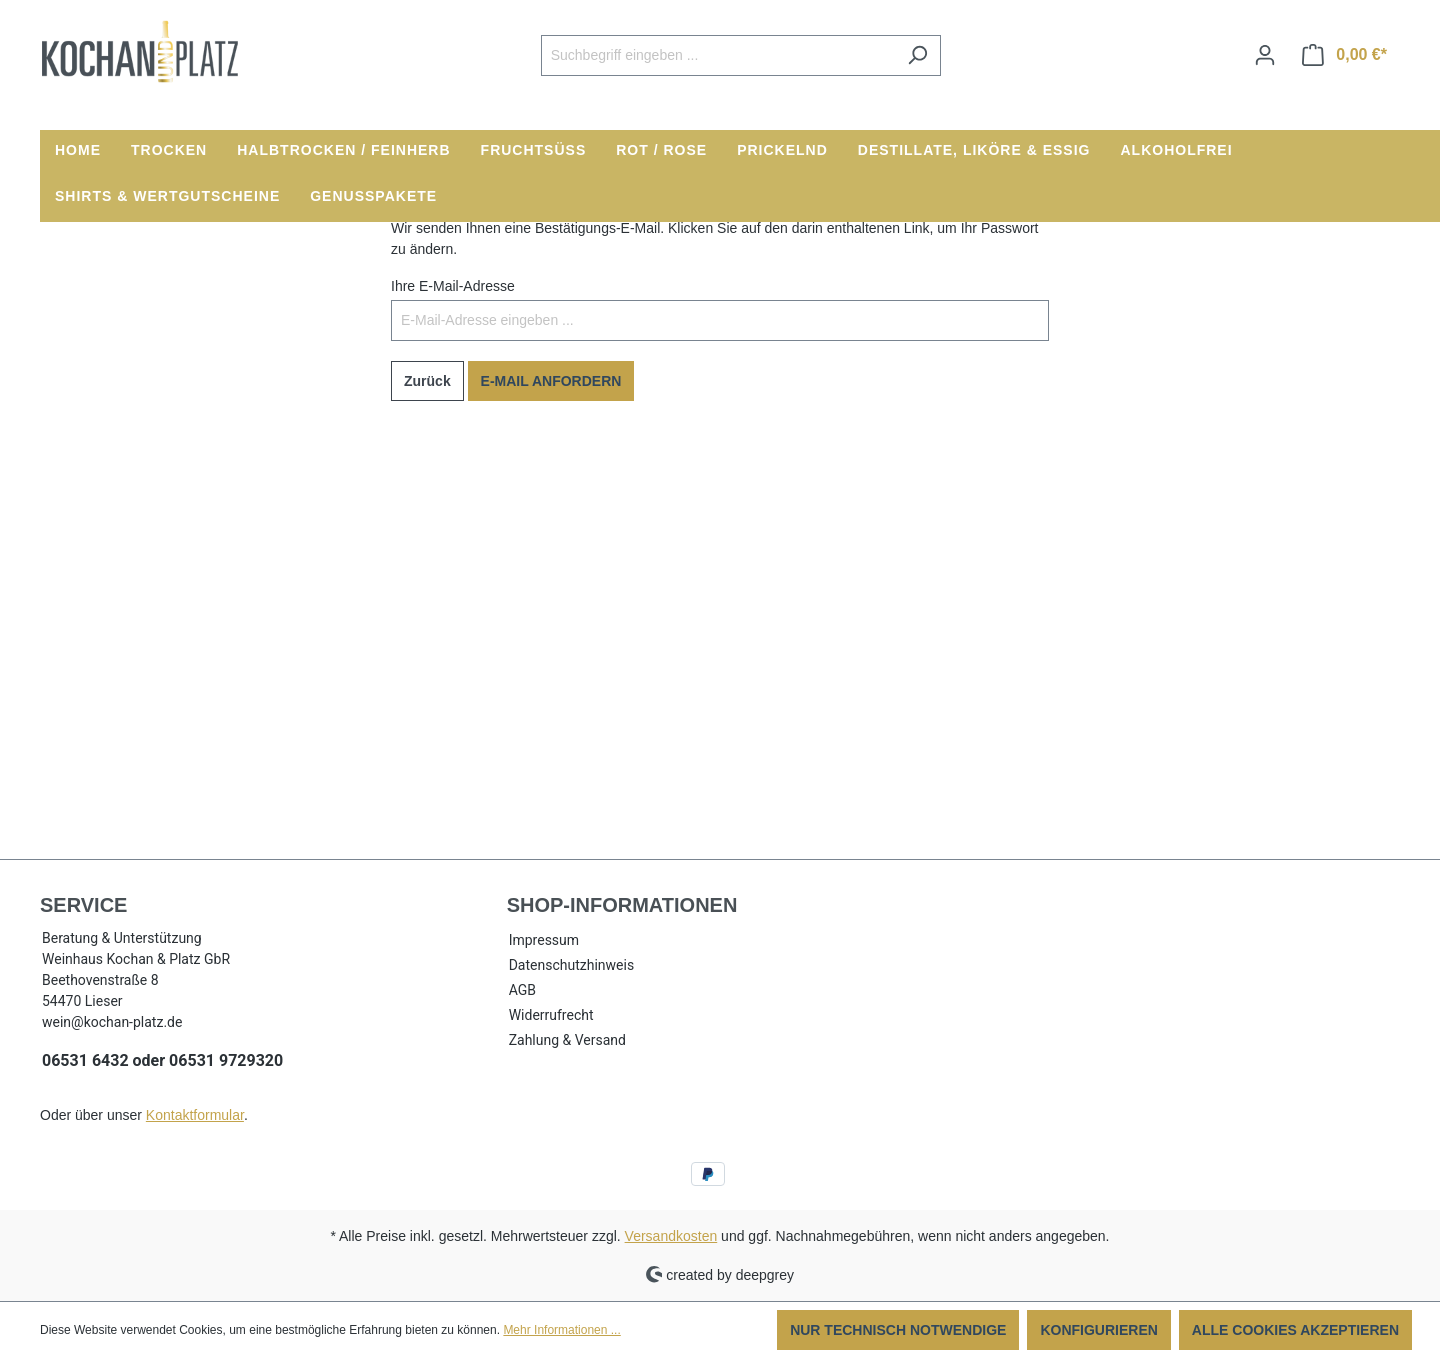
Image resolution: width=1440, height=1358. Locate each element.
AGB (522, 990)
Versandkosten (671, 1236)
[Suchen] (917, 55)
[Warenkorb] (1344, 55)
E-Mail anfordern (551, 381)
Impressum (544, 940)
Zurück (427, 381)
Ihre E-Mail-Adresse (453, 286)
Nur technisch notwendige (898, 1330)
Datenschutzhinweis (571, 965)
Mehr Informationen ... (561, 1330)
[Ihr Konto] (1265, 55)
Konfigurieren (1098, 1330)
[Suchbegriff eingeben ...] (718, 55)
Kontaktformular (195, 1115)
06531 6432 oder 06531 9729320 (162, 1060)
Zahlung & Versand (567, 1040)
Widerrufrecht (551, 1015)
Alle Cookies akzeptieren (1295, 1330)
